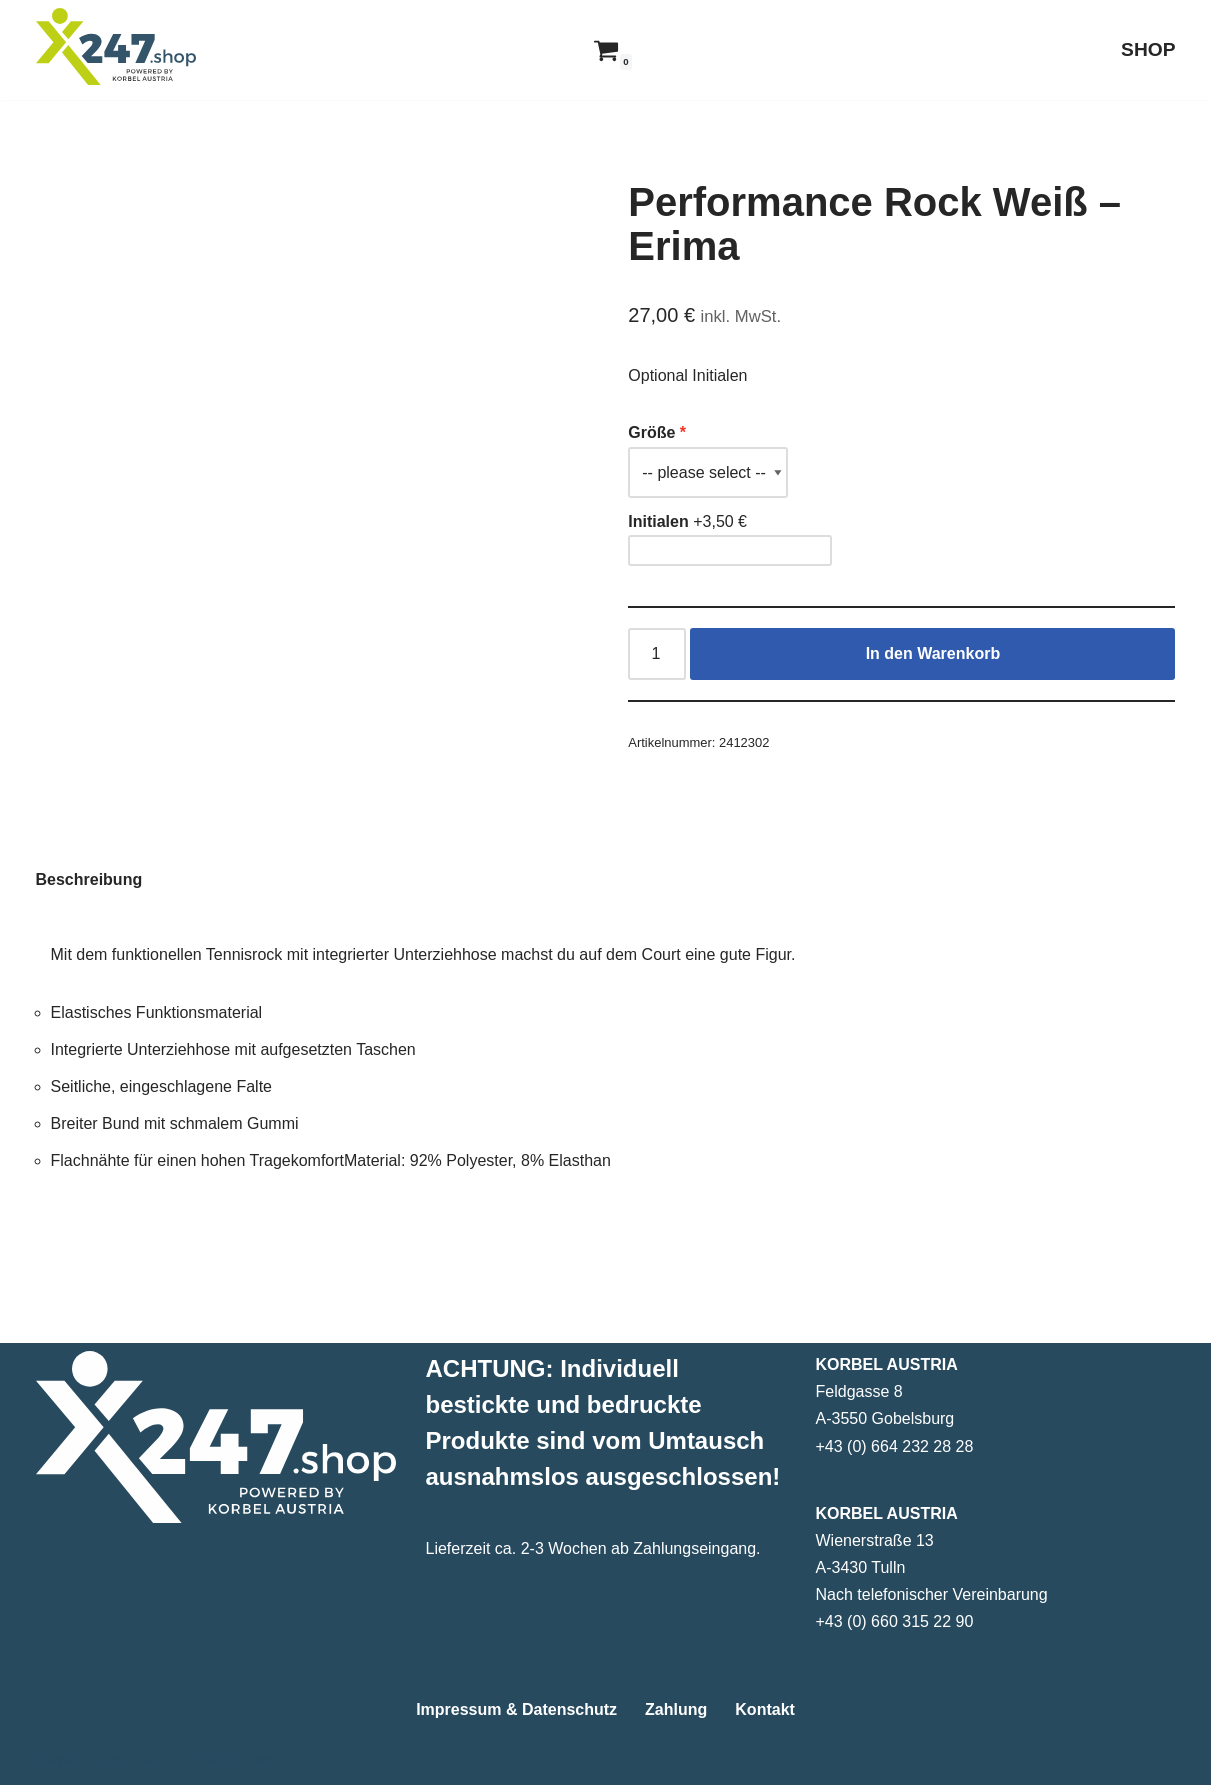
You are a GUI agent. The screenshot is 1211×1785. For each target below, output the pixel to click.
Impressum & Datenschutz (516, 1709)
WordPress (237, 1759)
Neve (54, 1759)
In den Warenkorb (933, 653)
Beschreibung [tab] (89, 879)
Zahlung (676, 1709)
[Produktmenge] (657, 654)
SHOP (1148, 49)
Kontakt (765, 1709)
